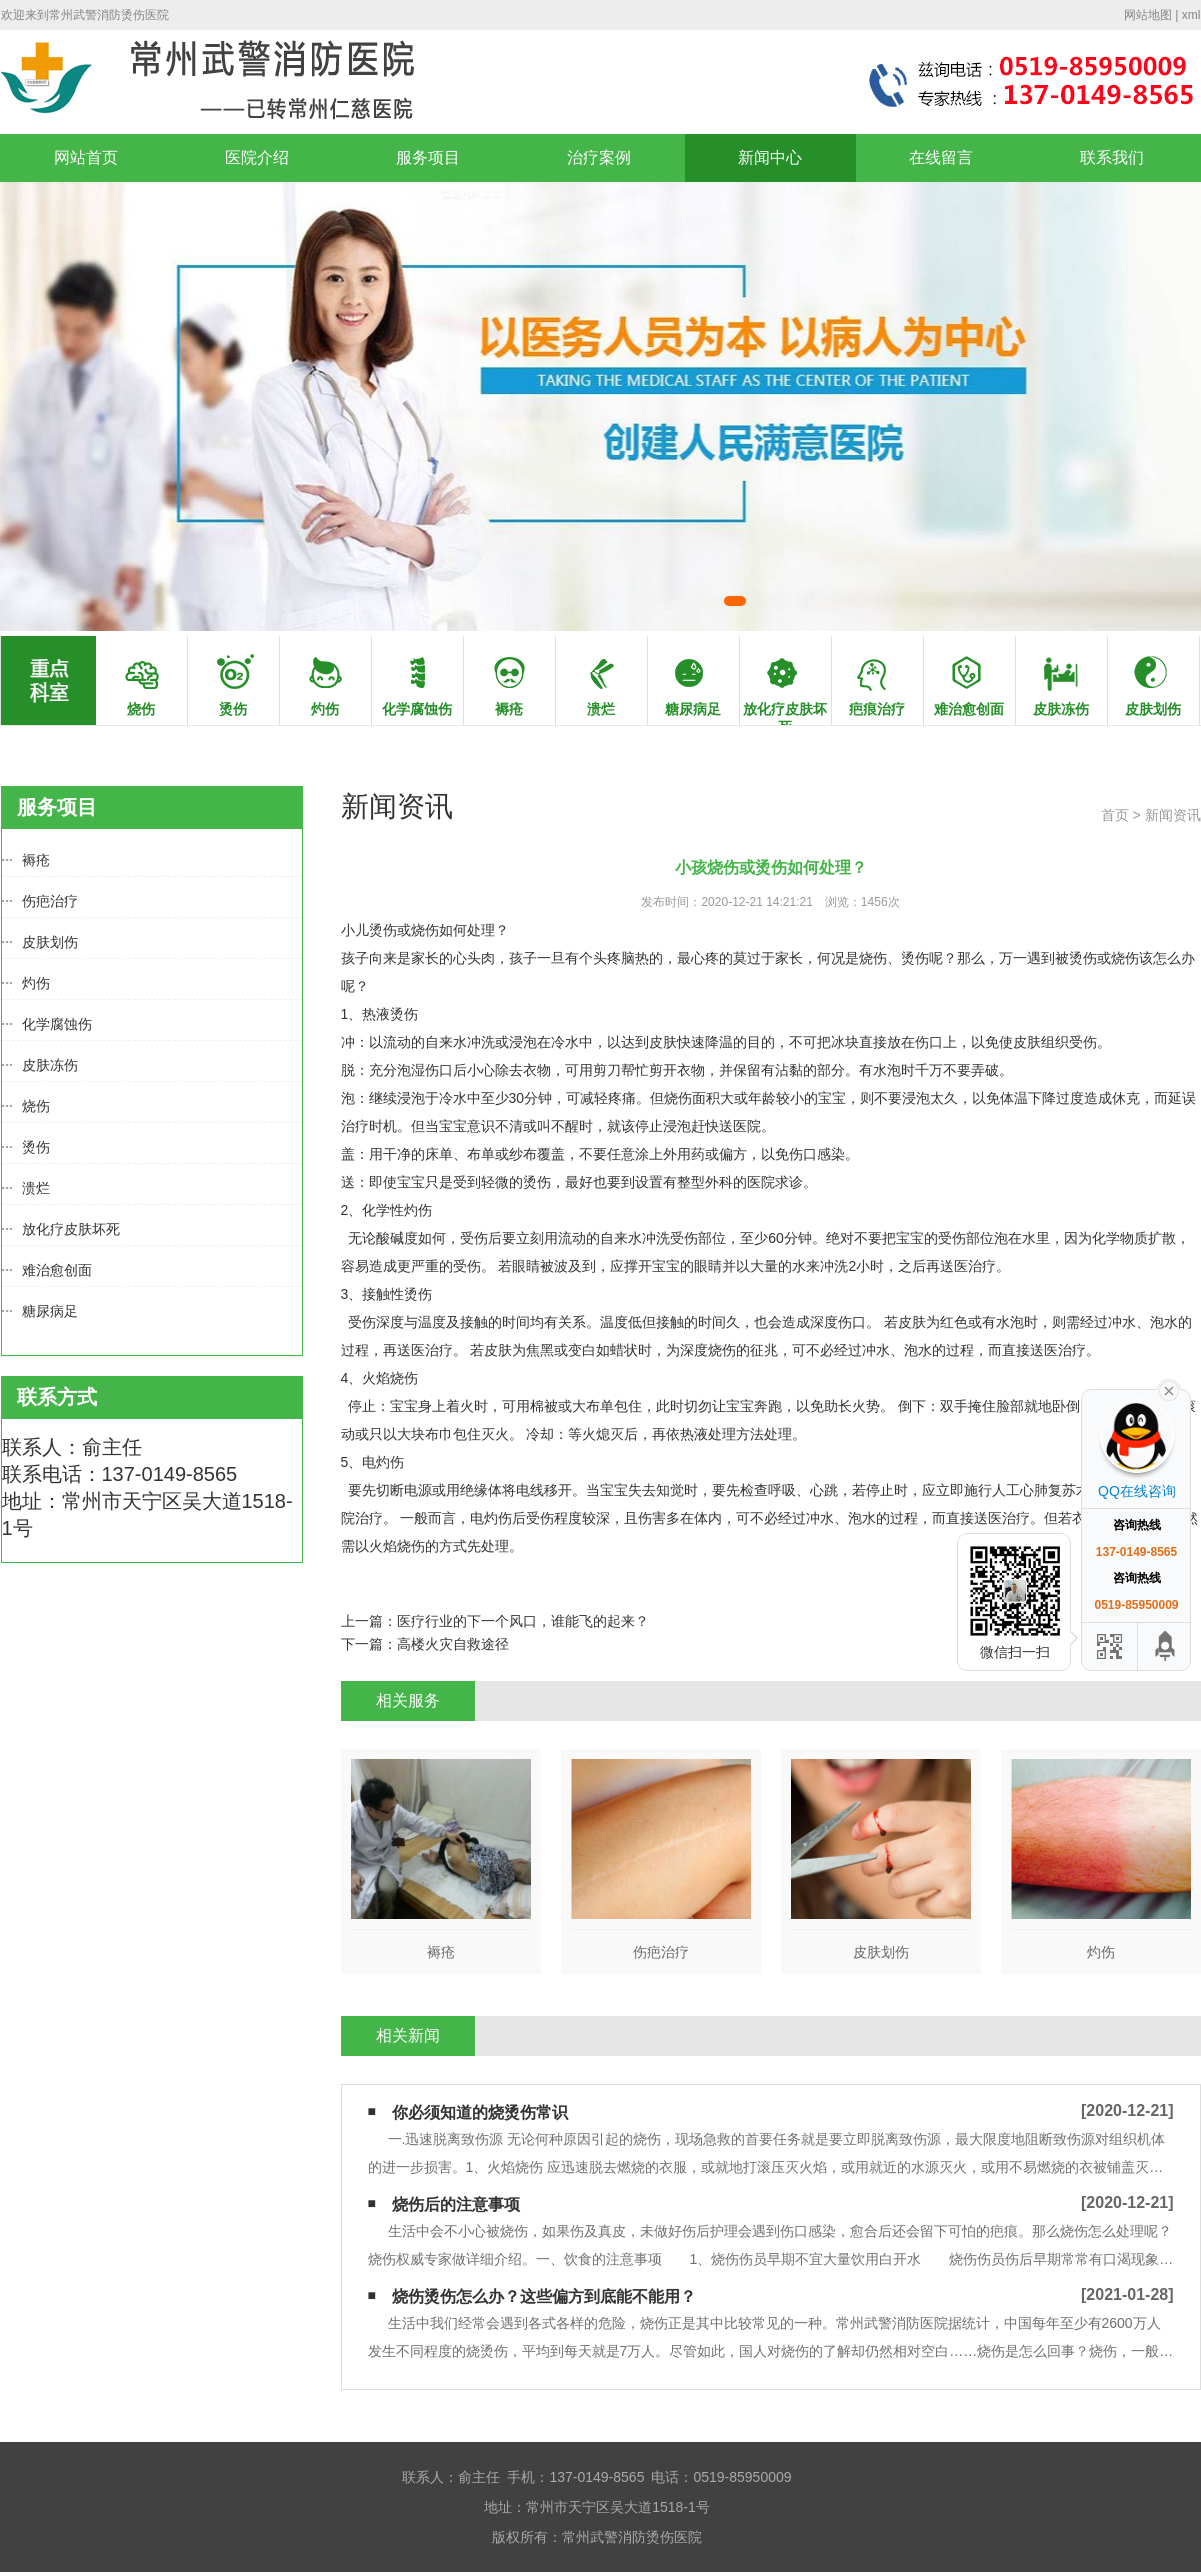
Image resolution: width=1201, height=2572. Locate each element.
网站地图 (1148, 15)
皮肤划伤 (50, 942)
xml (1191, 15)
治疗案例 (599, 157)
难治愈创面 (57, 1270)
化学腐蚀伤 (57, 1024)
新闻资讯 (1173, 815)
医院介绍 (257, 157)
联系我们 (1112, 157)
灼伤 (36, 983)
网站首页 (86, 157)
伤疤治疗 (50, 901)
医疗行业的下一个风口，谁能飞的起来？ (523, 1621)
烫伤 (36, 1147)
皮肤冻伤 (50, 1065)
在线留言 (941, 157)
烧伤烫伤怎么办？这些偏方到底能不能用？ (544, 2296)
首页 (1115, 815)
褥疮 (36, 860)
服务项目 (428, 157)
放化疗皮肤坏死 (71, 1229)
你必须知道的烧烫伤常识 (480, 2112)
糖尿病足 (50, 1311)
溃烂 (36, 1188)
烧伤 (36, 1106)
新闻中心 (770, 157)
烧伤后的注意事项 (456, 2204)
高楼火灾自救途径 (453, 1644)
